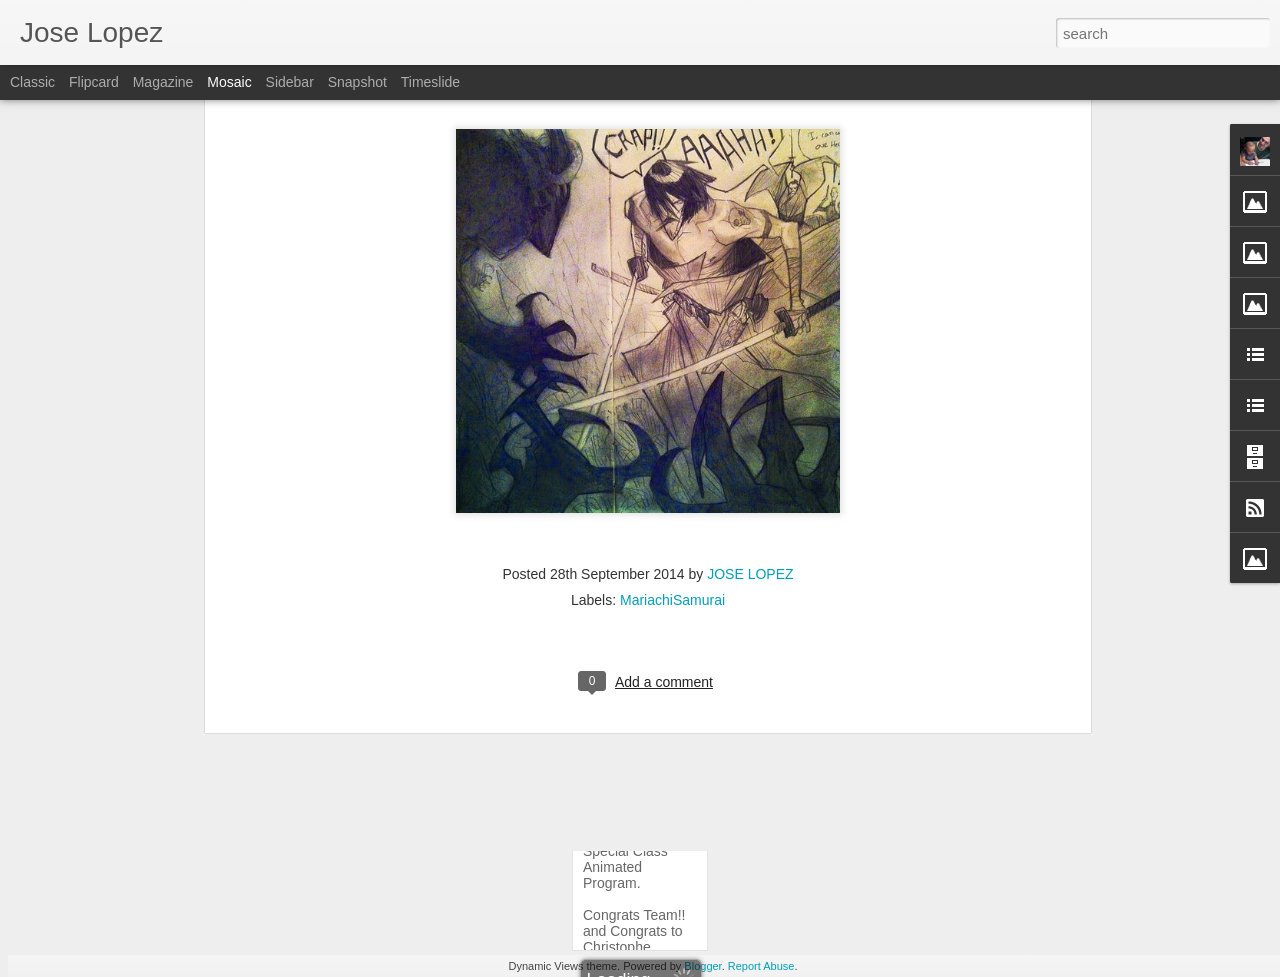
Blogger (702, 966)
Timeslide (430, 82)
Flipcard (94, 82)
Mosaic (229, 82)
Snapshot (357, 82)
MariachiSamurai (672, 469)
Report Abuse (761, 966)
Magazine (163, 82)
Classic (32, 82)
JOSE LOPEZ (750, 443)
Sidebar (290, 82)
